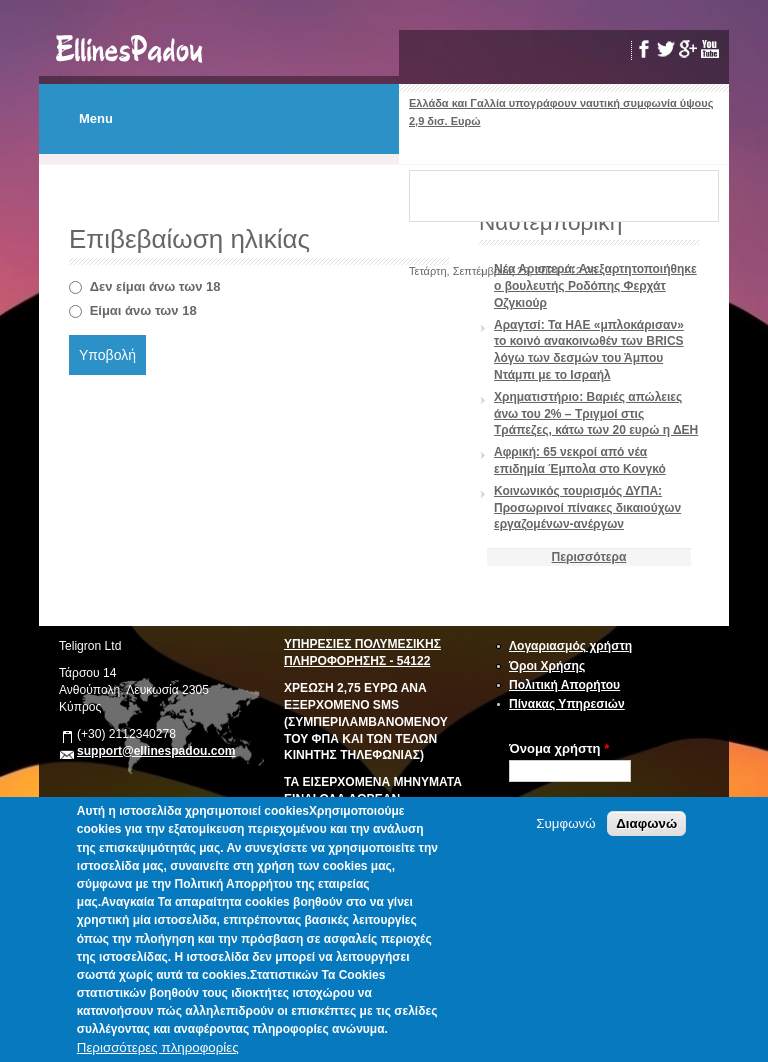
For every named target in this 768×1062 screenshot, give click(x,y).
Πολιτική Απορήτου (564, 685)
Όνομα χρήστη (559, 748)
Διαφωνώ (646, 823)
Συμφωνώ (565, 823)
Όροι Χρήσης (547, 666)
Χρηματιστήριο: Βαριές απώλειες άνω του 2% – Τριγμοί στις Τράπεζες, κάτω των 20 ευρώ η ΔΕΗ (596, 414)
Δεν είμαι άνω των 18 (155, 286)
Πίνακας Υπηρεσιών (567, 704)
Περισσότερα (589, 557)
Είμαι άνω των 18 (143, 310)
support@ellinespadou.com (156, 751)
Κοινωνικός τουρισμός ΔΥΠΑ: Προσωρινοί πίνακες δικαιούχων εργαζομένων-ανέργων (587, 508)
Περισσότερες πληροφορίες (158, 1047)
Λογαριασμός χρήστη (570, 646)
